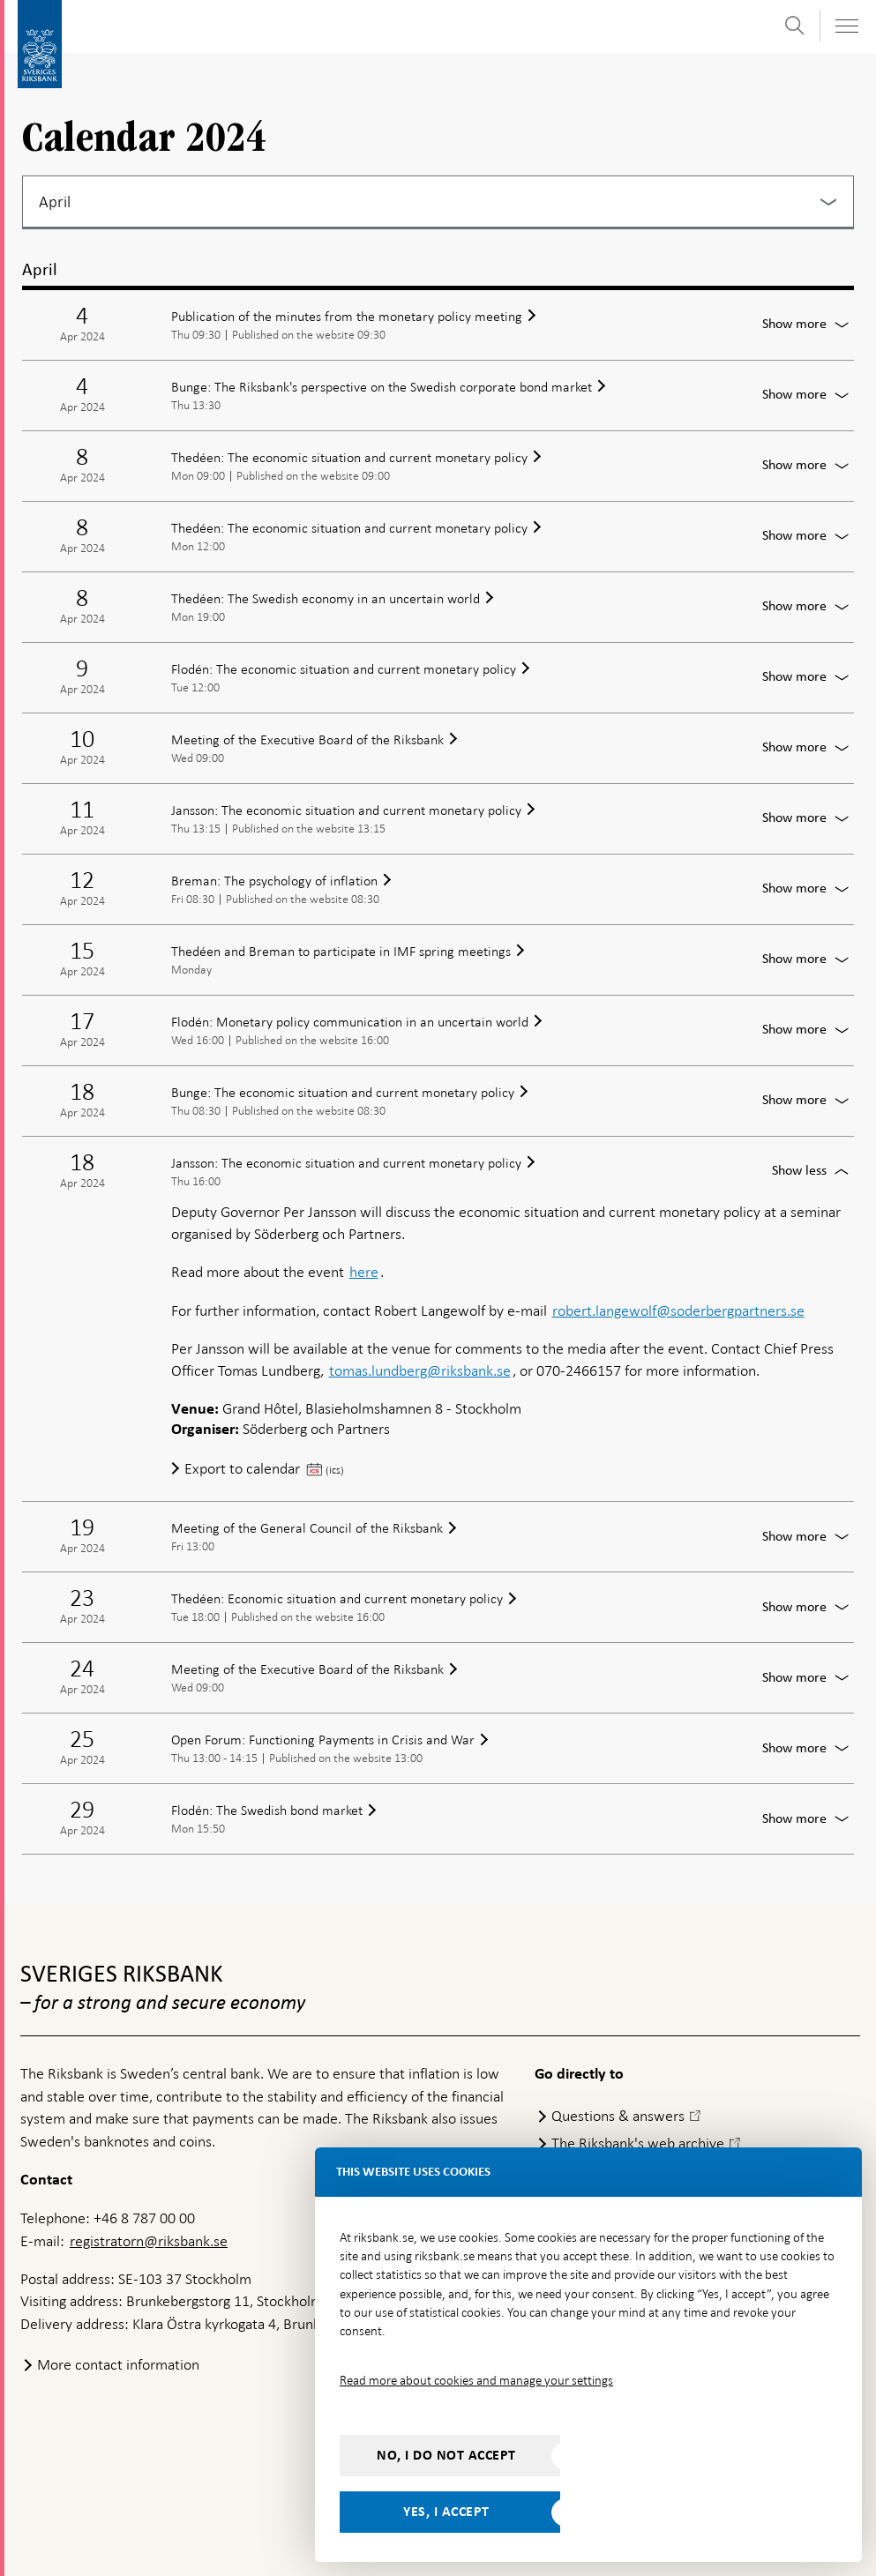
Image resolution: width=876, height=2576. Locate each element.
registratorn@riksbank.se (149, 2241)
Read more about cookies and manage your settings (476, 2380)
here (363, 1271)
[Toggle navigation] (846, 26)
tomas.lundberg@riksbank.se (420, 1370)
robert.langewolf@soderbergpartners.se (678, 1310)
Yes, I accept (446, 2512)
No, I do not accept (446, 2455)
